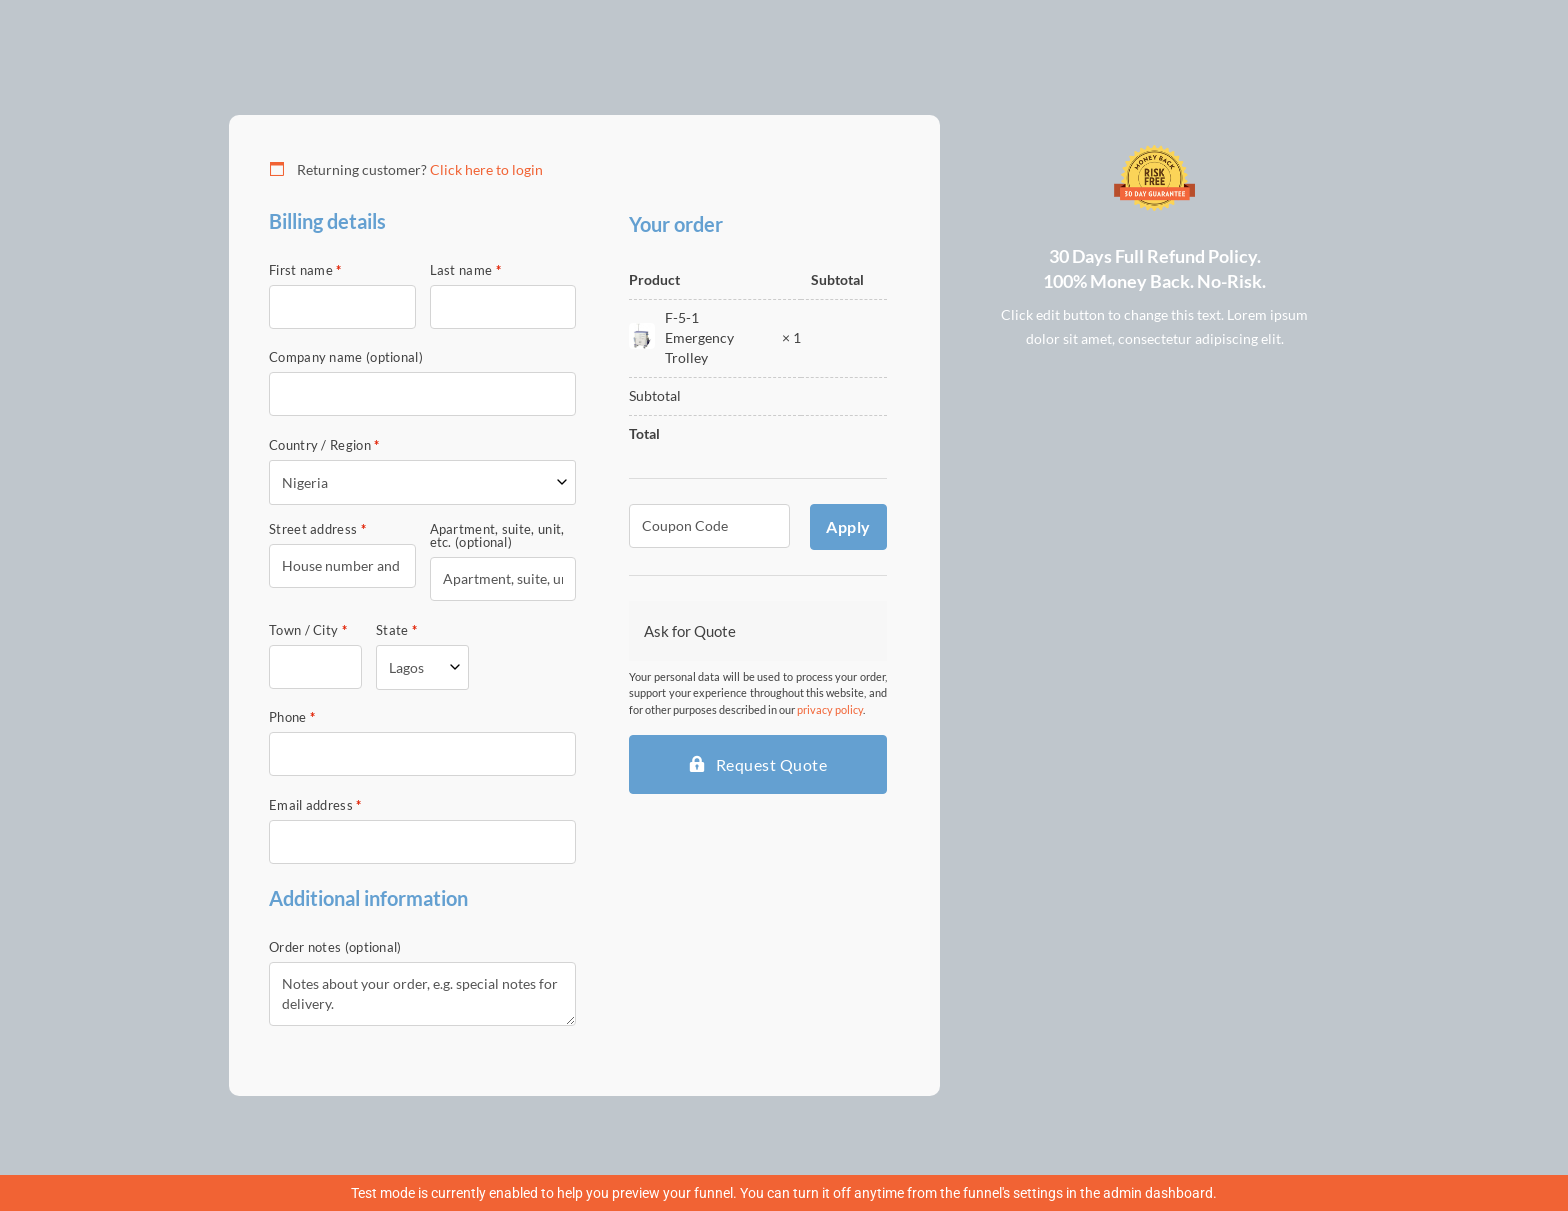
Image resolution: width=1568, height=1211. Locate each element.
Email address (315, 805)
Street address (317, 529)
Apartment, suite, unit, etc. (497, 536)
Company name (346, 357)
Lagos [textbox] (406, 667)
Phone (292, 717)
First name (305, 270)
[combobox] (422, 482)
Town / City (308, 630)
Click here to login (486, 169)
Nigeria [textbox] (305, 482)
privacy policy (830, 709)
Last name (465, 270)
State (396, 630)
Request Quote (772, 764)
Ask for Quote (690, 631)
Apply (848, 526)
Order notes (335, 947)
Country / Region (324, 445)
